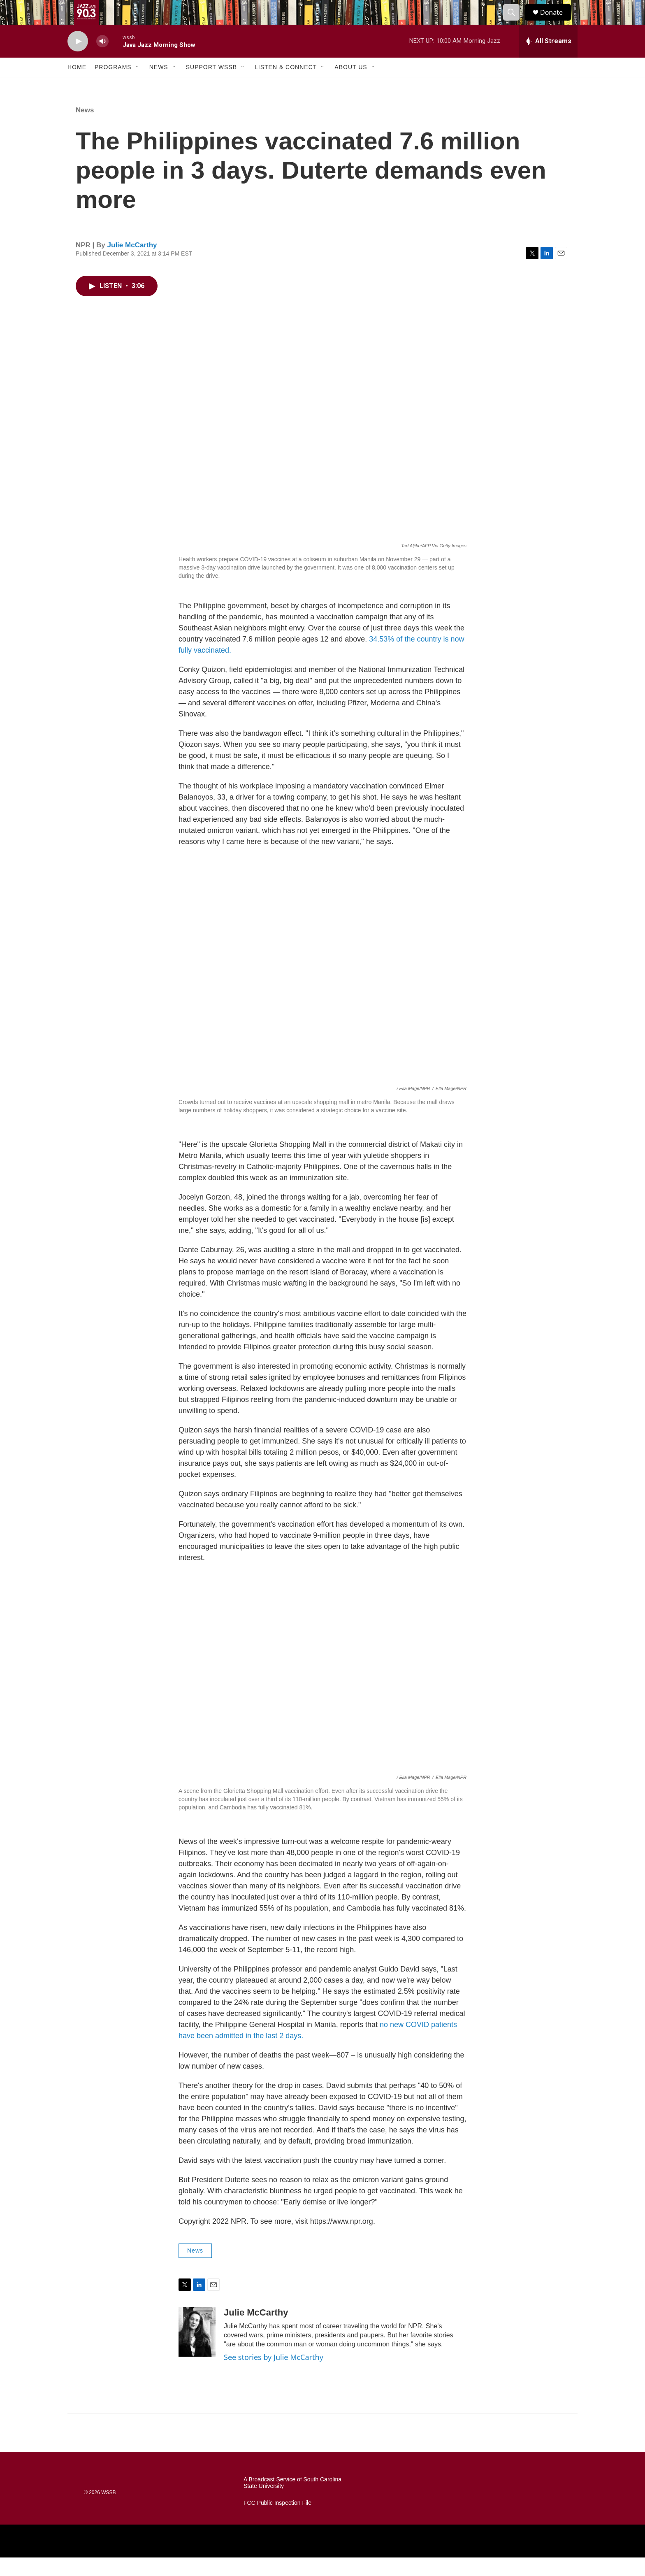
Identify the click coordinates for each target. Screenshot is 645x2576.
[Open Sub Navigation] (138, 85)
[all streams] (548, 59)
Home (76, 85)
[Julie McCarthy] (197, 2350)
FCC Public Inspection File (277, 2521)
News (158, 85)
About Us (350, 85)
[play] (77, 60)
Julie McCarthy (132, 263)
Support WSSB (211, 85)
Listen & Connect (286, 85)
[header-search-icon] (515, 22)
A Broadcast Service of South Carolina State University (292, 2501)
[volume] (102, 60)
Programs (113, 85)
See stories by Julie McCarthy (273, 2376)
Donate (556, 21)
